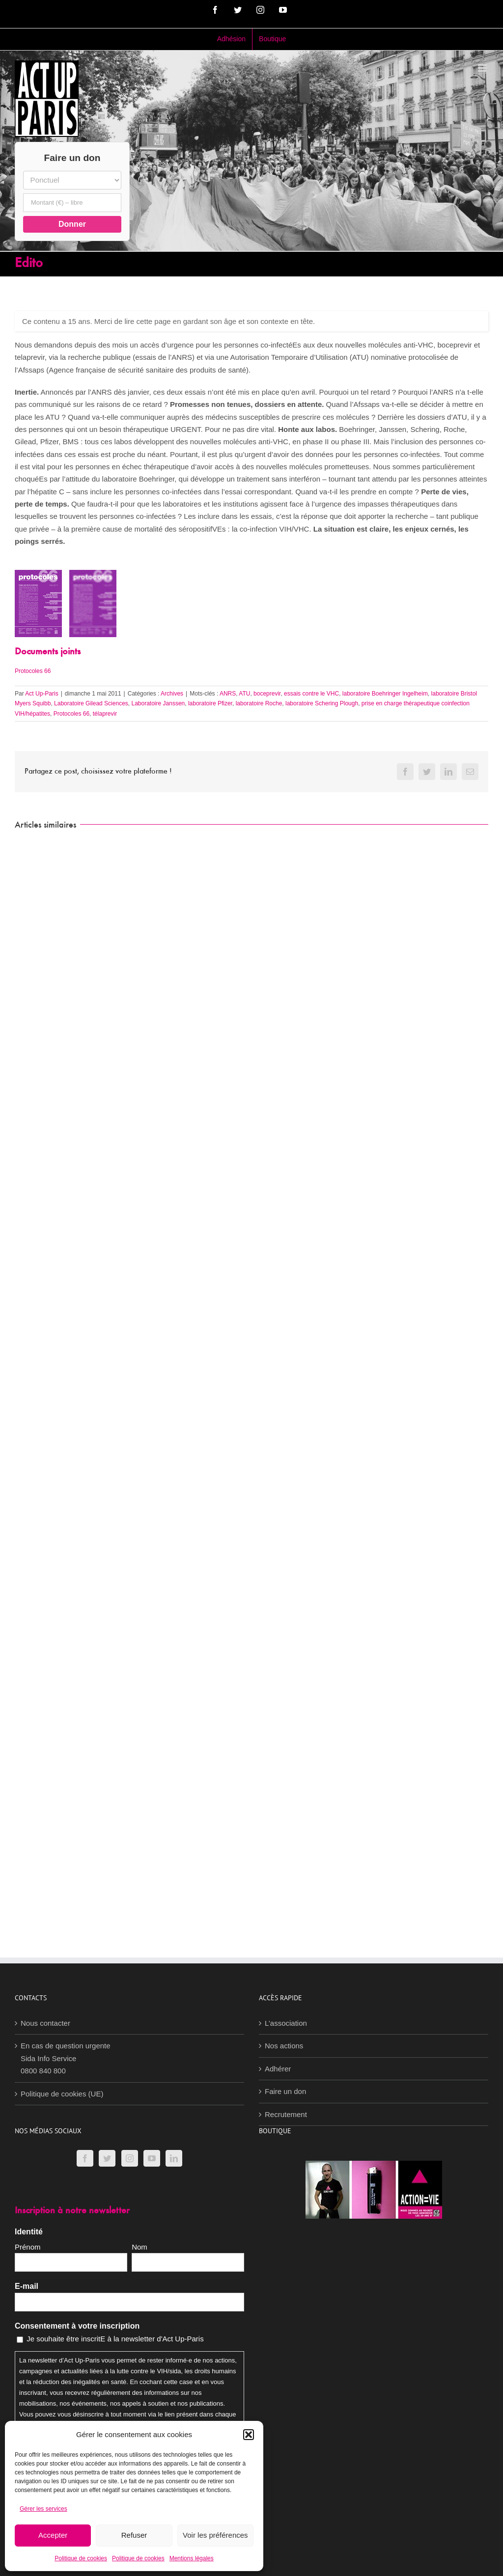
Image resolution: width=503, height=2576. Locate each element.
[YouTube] (151, 2158)
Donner (72, 224)
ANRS (228, 693)
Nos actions (284, 2045)
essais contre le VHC (311, 693)
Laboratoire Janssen (158, 703)
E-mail (26, 2286)
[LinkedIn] (174, 2158)
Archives (172, 693)
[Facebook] (85, 2158)
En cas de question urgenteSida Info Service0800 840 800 (66, 2058)
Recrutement (286, 2114)
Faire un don (285, 2091)
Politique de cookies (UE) (62, 2094)
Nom (139, 2247)
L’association (286, 2023)
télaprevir (105, 713)
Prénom (28, 2247)
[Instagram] (129, 2158)
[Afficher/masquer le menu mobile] (483, 68)
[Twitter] (107, 2158)
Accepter (52, 2535)
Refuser (134, 2535)
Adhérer (278, 2069)
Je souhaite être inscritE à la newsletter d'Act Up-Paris (115, 2338)
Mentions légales (191, 2558)
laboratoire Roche (259, 703)
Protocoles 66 (33, 671)
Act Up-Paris (41, 693)
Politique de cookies (81, 2558)
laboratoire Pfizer (210, 703)
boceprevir (266, 693)
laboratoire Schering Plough (321, 703)
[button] (248, 2435)
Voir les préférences (215, 2535)
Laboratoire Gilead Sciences (91, 703)
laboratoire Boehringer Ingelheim (385, 693)
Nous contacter (45, 2023)
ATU (244, 693)
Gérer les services (43, 2508)
